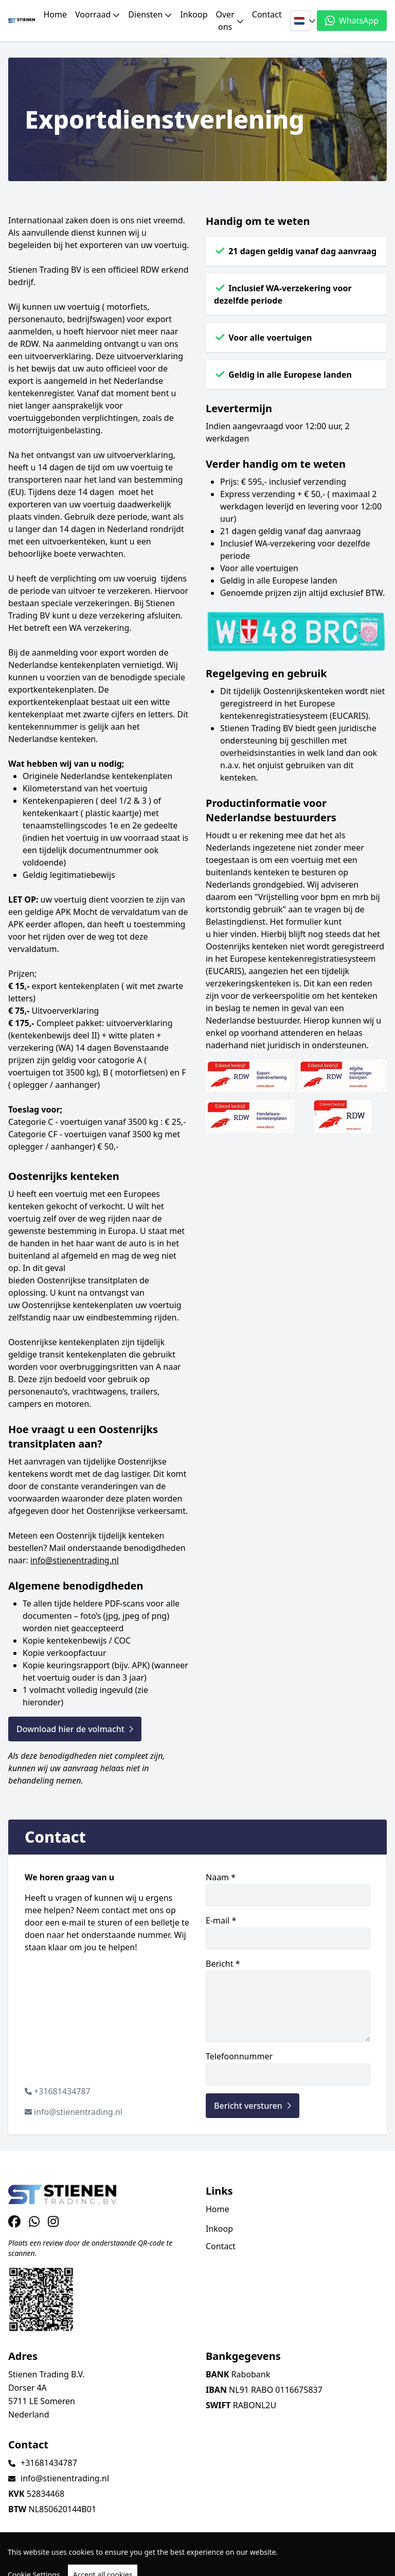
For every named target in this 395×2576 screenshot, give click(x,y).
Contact (267, 14)
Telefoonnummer (288, 2068)
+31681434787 (62, 2091)
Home (55, 14)
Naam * (288, 1889)
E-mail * (288, 1932)
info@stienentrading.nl (74, 1560)
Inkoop (193, 14)
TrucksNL (71, 2562)
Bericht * (288, 2000)
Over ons (230, 20)
